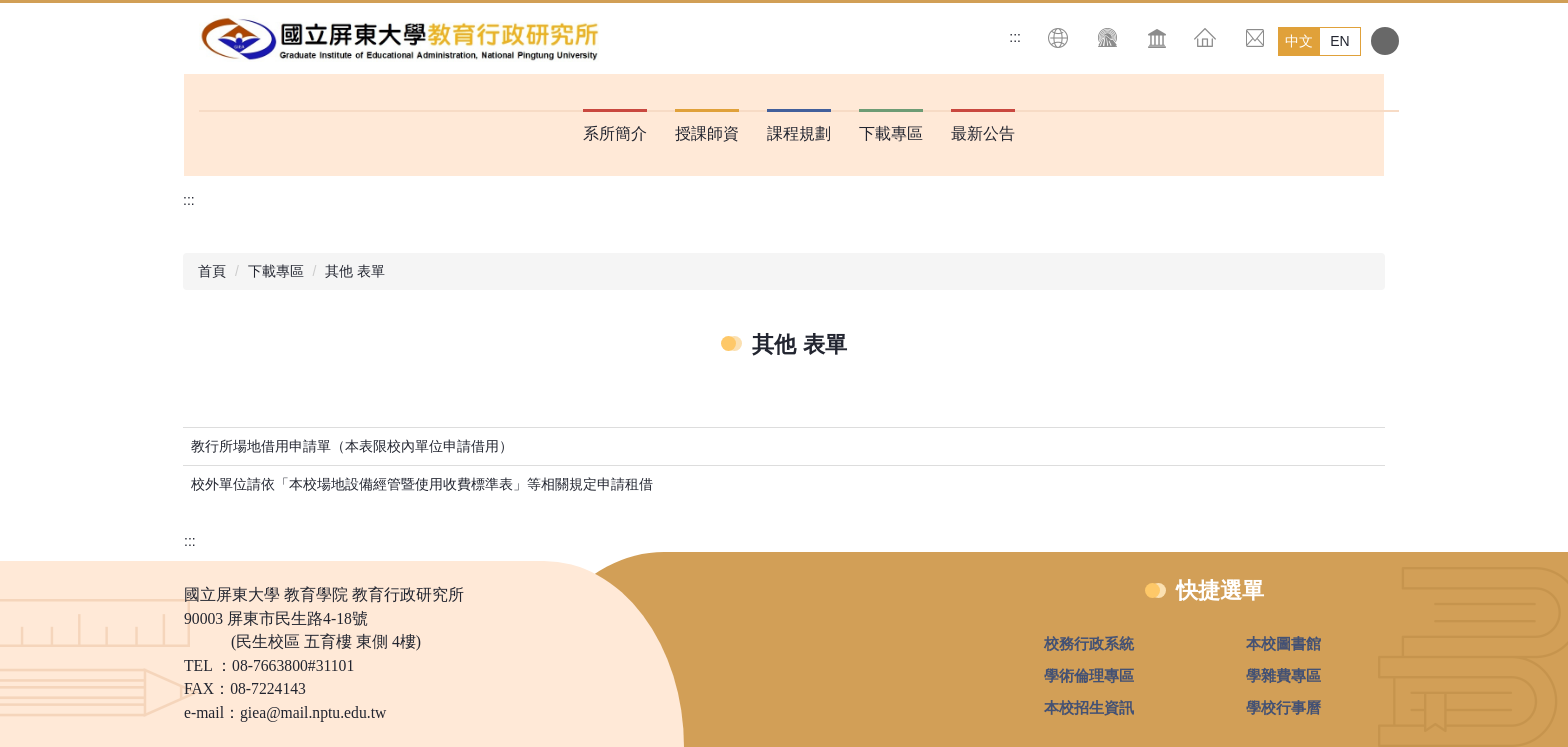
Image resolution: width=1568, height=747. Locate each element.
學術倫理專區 (1089, 675)
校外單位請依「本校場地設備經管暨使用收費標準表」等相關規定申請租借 (422, 484)
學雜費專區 (1283, 675)
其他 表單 (355, 271)
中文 (1299, 41)
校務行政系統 (1089, 643)
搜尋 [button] (1385, 41)
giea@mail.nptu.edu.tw (313, 712)
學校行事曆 (1283, 707)
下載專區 (276, 271)
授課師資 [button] (707, 133)
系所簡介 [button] (615, 133)
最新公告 (983, 133)
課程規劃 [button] (799, 133)
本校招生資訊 (1089, 707)
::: (1015, 37)
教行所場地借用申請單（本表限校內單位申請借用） (352, 446)
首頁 (212, 271)
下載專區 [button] (891, 133)
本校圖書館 (1283, 643)
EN (1339, 41)
